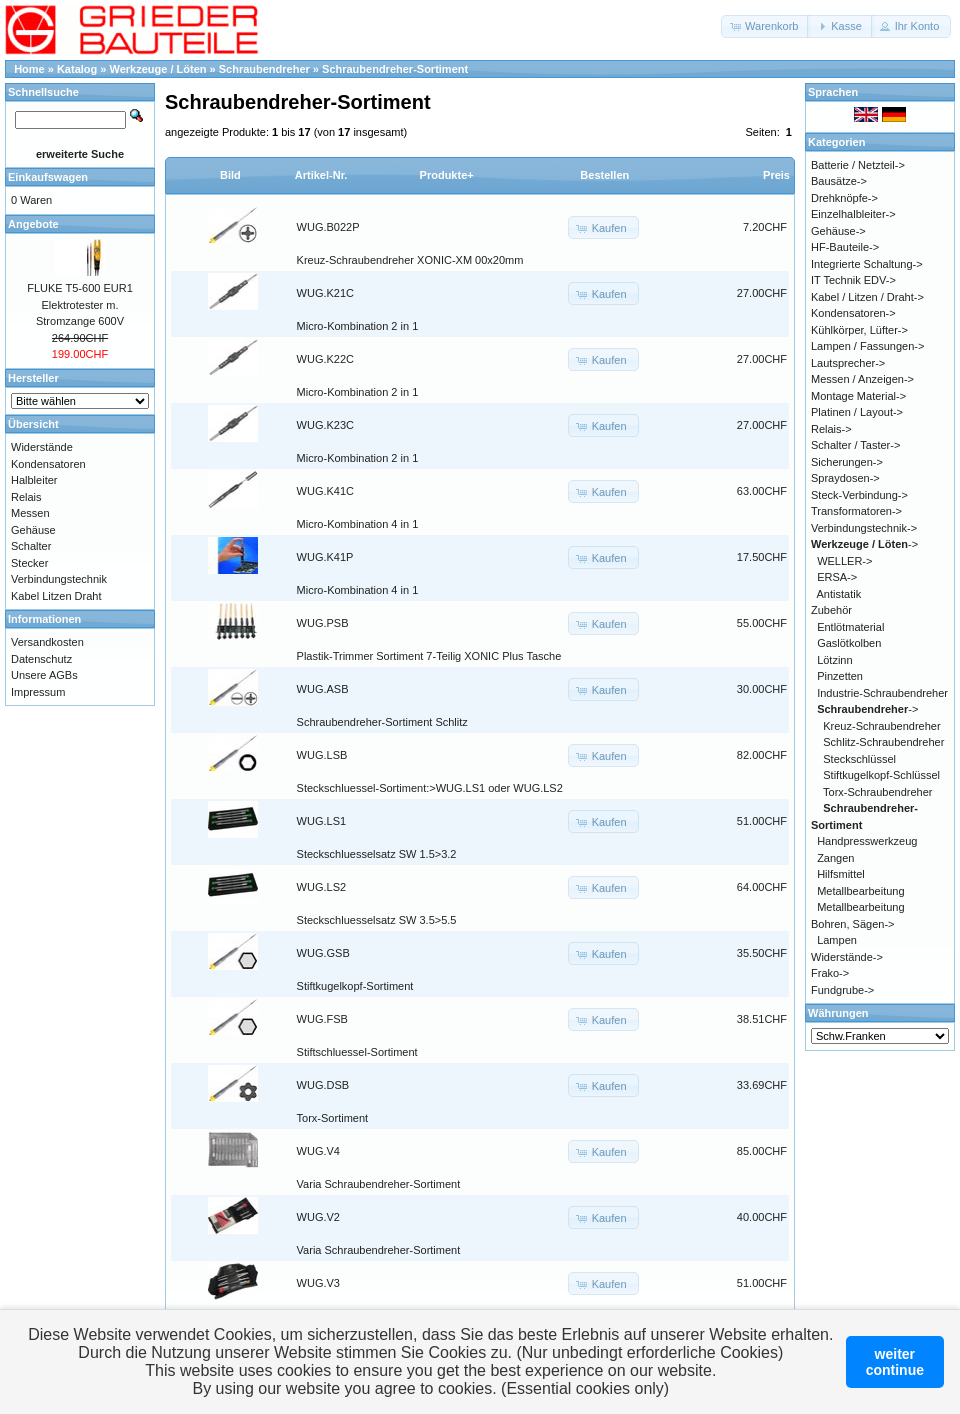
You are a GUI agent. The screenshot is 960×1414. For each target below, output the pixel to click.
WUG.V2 (318, 1217)
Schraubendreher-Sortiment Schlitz (382, 722)
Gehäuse (33, 530)
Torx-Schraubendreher (877, 792)
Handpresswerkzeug (867, 841)
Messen (30, 513)
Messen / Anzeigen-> (862, 379)
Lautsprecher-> (848, 363)
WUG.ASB (323, 689)
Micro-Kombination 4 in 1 (358, 524)
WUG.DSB (323, 1085)
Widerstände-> (847, 957)
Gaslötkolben (849, 643)
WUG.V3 (318, 1283)
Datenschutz (41, 659)
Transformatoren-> (856, 511)
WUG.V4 (318, 1151)
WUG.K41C (325, 491)
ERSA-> (837, 577)
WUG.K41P (325, 557)
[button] (765, 26)
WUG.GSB (323, 953)
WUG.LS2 (322, 887)
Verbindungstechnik (59, 579)
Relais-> (831, 429)
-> (864, 544)
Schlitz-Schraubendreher (883, 742)
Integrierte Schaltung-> (867, 264)
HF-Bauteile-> (845, 247)
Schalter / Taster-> (855, 445)
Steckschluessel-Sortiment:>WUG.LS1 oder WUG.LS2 (430, 788)
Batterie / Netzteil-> (858, 165)
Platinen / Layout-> (857, 412)
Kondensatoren (48, 464)
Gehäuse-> (838, 231)
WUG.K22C (325, 359)
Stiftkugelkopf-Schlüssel (881, 775)
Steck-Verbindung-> (859, 495)
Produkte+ (447, 175)
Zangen (835, 858)
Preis (776, 175)
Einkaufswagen (48, 177)
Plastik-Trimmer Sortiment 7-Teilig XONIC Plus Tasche (429, 656)
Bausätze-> (839, 181)
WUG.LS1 (322, 821)
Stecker (29, 563)
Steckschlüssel (859, 759)
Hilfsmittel (841, 874)
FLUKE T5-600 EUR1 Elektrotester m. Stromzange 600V (80, 304)
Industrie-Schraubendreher (882, 693)
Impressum (38, 692)
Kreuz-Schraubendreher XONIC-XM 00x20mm (410, 260)
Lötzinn (834, 660)
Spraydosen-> (845, 478)
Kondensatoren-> (853, 313)
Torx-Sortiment (333, 1118)
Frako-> (830, 973)
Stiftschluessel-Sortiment (357, 1052)
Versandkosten (47, 642)
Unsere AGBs (44, 675)
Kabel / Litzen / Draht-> (867, 297)
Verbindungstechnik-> (864, 528)
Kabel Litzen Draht (56, 596)
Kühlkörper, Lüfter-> (859, 330)
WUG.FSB (322, 1019)
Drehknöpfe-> (844, 198)
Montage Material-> (858, 396)
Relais (26, 497)
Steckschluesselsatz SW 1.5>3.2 (377, 854)
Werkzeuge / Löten (158, 69)
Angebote (33, 224)
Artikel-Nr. (321, 175)
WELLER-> (844, 561)
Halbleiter (34, 480)
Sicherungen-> (847, 462)
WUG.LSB (322, 755)
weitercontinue (895, 1362)
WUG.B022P (328, 227)
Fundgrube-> (842, 990)
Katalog (77, 69)
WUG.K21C (325, 293)
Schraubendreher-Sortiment (395, 69)
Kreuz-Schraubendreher (881, 726)
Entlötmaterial (850, 627)
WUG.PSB (323, 623)
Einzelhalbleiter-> (853, 214)
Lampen (837, 940)
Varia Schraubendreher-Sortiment (379, 1184)
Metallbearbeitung (860, 891)
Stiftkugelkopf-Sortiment (355, 986)
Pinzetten (840, 676)
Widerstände (42, 447)
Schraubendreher (264, 69)
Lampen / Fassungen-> (867, 346)
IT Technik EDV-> (853, 280)
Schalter (31, 546)
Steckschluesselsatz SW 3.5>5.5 (377, 920)
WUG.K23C (325, 425)
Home (29, 69)
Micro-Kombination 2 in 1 (358, 326)
